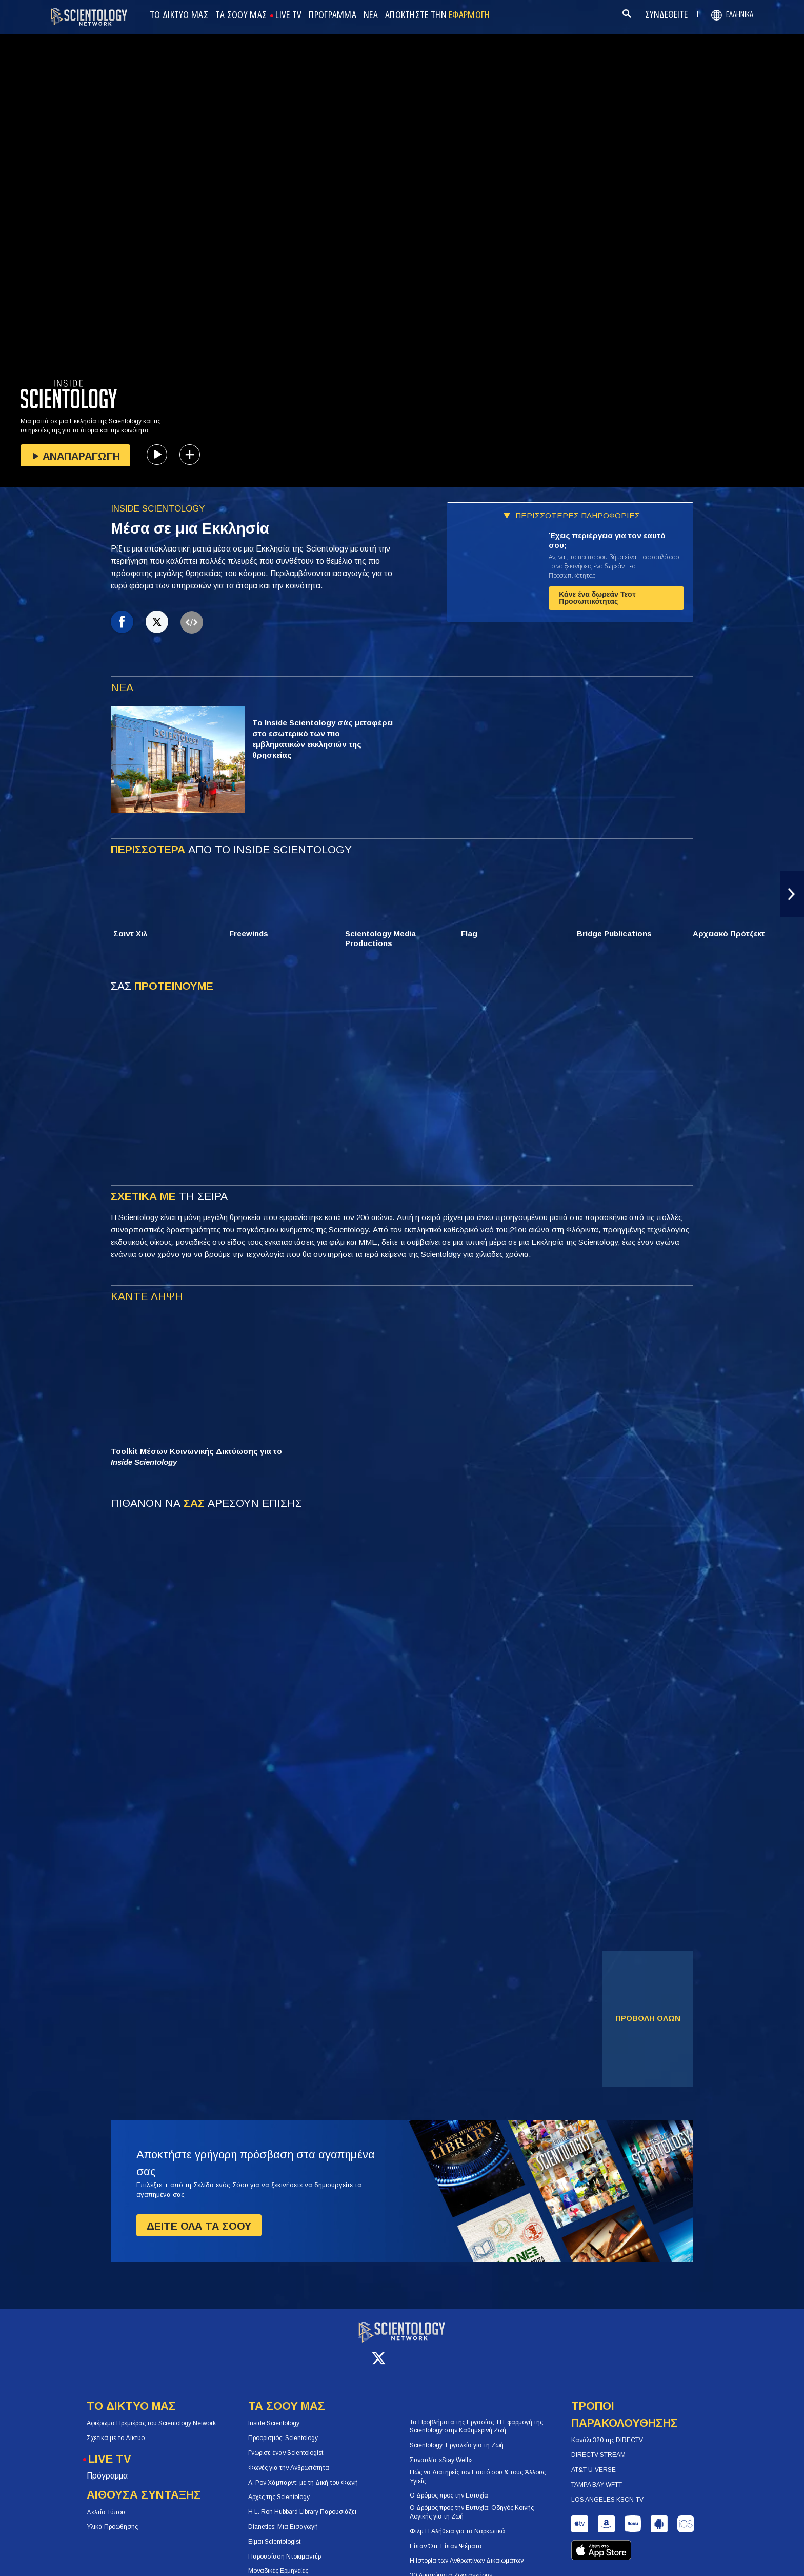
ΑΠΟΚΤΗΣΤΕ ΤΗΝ (437, 15)
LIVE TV (288, 15)
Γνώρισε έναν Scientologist (285, 2443)
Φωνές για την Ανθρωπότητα (288, 2458)
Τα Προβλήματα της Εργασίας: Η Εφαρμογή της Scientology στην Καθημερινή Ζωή (476, 2417)
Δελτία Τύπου (106, 2502)
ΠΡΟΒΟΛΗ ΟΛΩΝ (647, 2018)
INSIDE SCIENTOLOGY (158, 509)
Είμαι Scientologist (274, 2532)
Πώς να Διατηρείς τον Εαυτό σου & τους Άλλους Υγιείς (478, 2467)
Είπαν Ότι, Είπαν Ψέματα (446, 2536)
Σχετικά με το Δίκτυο (116, 2428)
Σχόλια (591, 2552)
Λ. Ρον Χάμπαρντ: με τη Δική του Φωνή (303, 2472)
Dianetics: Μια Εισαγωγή (283, 2517)
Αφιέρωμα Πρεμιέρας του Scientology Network (151, 2413)
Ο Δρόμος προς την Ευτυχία (449, 2486)
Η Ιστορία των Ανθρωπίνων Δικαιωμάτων (467, 2551)
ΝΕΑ (371, 15)
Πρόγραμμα (107, 2466)
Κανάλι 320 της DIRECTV (607, 2430)
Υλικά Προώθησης (112, 2517)
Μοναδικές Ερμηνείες (278, 2561)
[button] (792, 894)
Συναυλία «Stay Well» (441, 2450)
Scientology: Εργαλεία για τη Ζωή (457, 2436)
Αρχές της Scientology (279, 2487)
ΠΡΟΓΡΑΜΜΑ (332, 15)
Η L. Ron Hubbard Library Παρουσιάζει (302, 2502)
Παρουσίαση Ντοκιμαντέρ (284, 2546)
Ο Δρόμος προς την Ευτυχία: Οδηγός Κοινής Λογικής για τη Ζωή (472, 2503)
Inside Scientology (273, 2413)
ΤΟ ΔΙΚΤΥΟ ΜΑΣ (179, 15)
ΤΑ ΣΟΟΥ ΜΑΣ (241, 15)
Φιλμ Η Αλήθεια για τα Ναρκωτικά (457, 2522)
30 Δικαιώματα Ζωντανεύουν (451, 2566)
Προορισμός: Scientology (283, 2428)
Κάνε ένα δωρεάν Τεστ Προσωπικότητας (597, 597)
